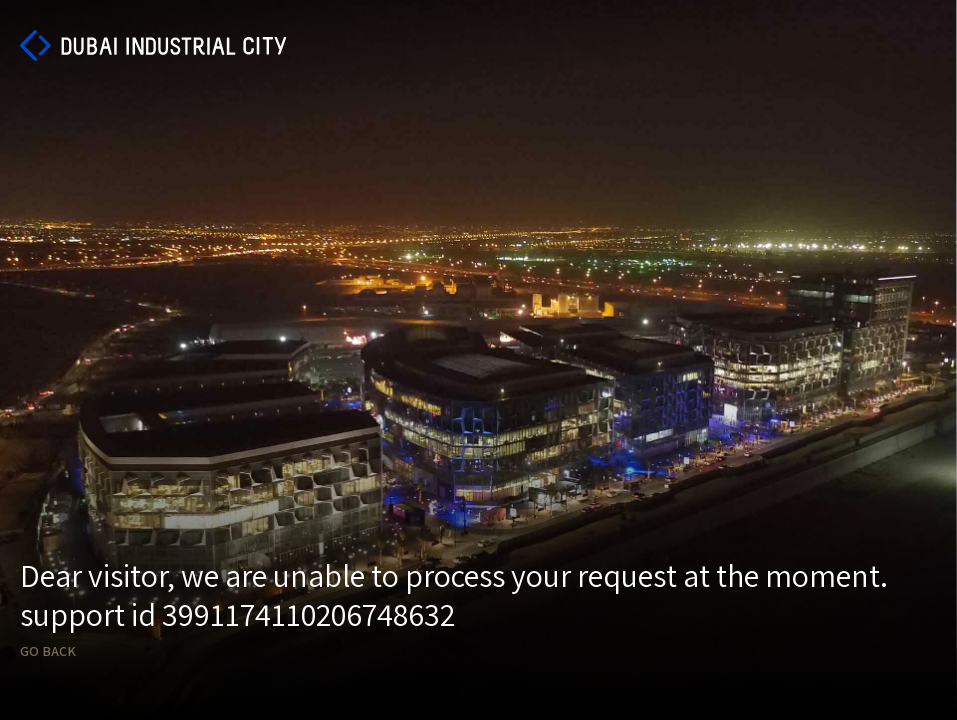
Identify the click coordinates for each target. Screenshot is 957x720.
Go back (48, 651)
